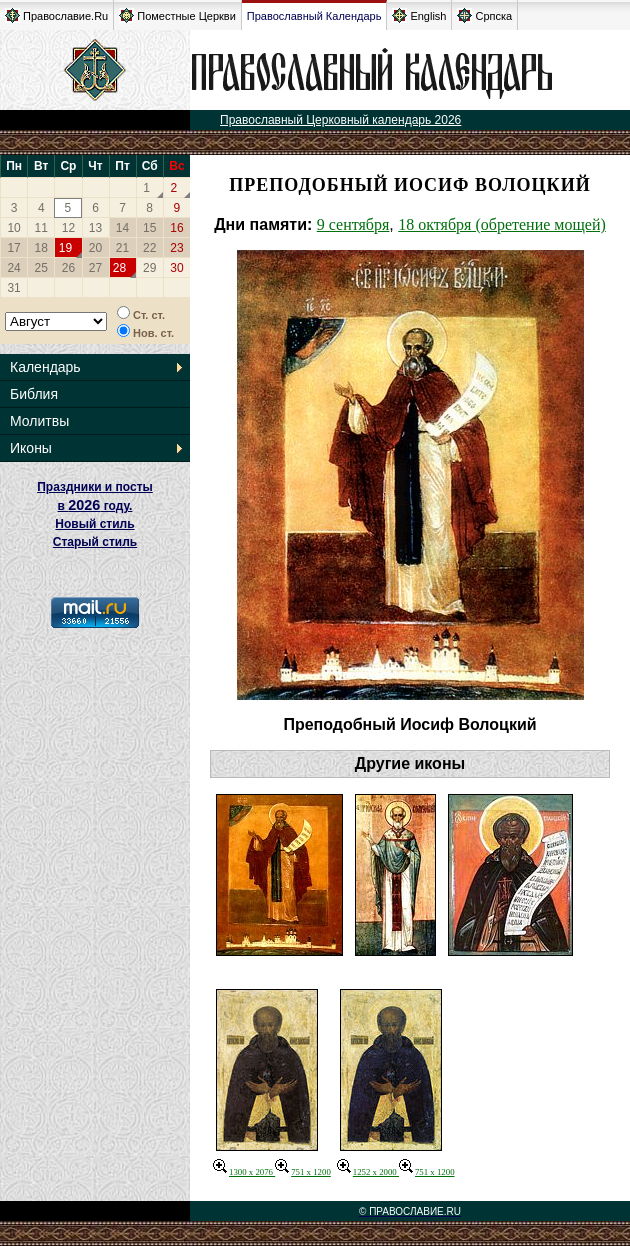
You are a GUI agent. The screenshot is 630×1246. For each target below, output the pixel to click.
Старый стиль (95, 542)
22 (149, 248)
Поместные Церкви (177, 15)
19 (65, 248)
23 (176, 248)
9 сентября (353, 224)
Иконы (31, 448)
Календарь (45, 367)
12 (68, 228)
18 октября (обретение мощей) (502, 224)
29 (149, 268)
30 (176, 268)
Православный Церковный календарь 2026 (340, 120)
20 (95, 248)
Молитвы (39, 421)
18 (41, 248)
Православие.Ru (56, 15)
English (419, 15)
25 (41, 268)
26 (68, 268)
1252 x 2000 (368, 1172)
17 (13, 248)
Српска (484, 15)
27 (95, 268)
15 (149, 228)
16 (176, 228)
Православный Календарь (314, 16)
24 (13, 268)
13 (95, 228)
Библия (34, 394)
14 (122, 228)
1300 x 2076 (244, 1172)
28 (119, 268)
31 (13, 288)
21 (122, 248)
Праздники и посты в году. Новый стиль (95, 505)
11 (41, 228)
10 (13, 228)
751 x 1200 (303, 1172)
